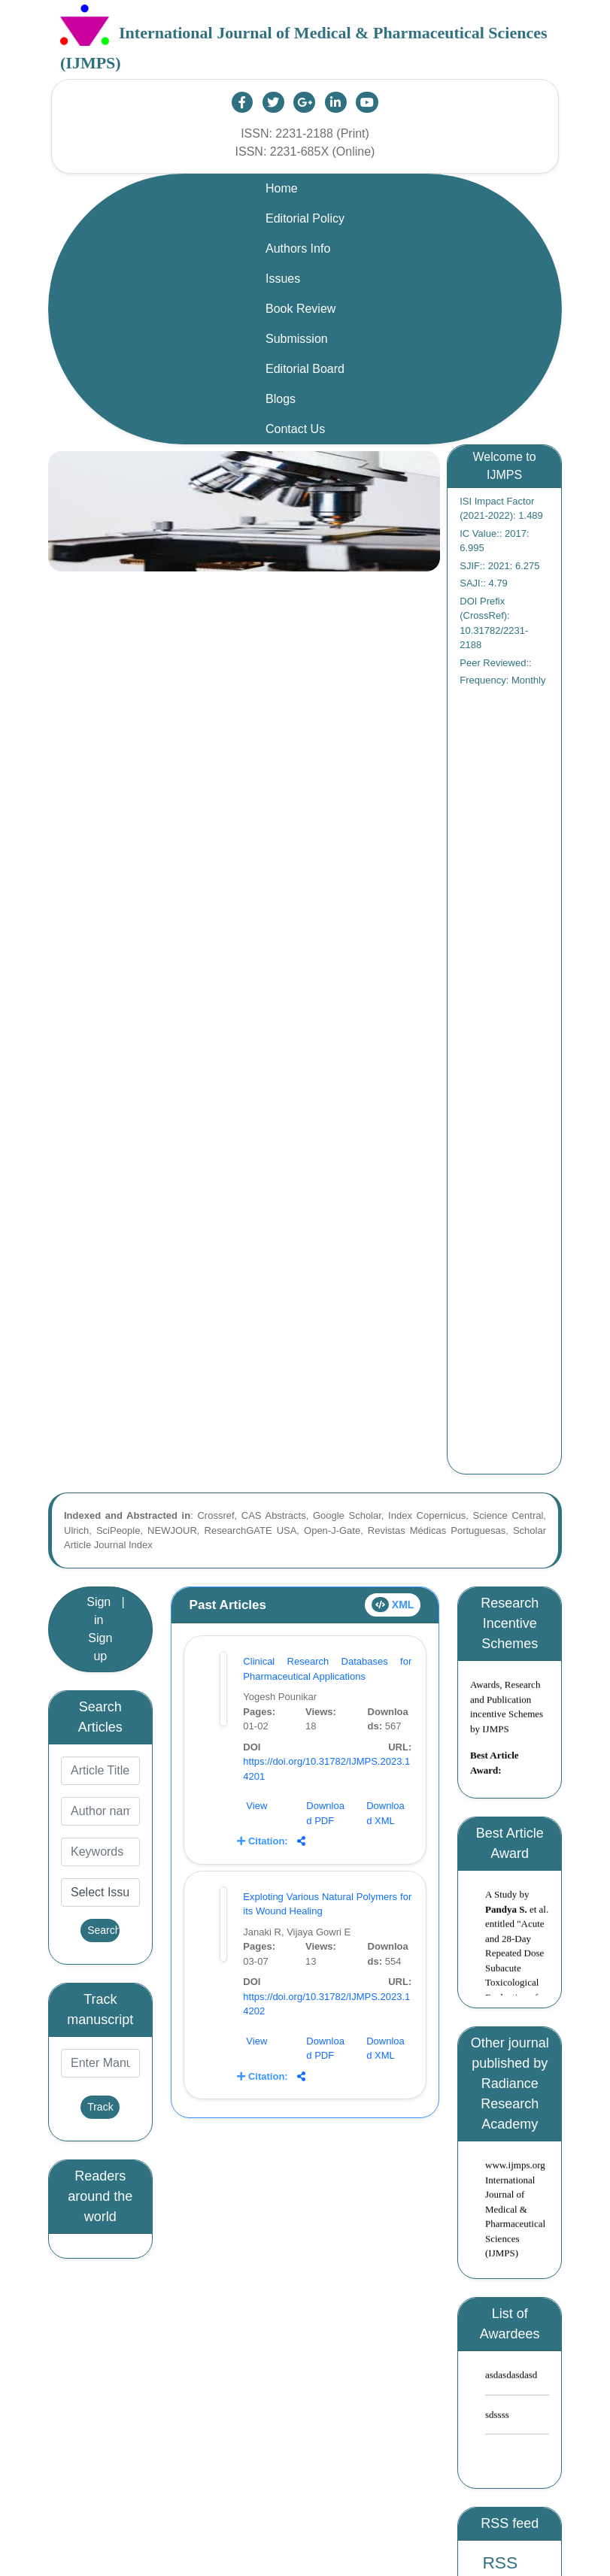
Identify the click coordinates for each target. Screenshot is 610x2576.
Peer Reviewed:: (495, 662)
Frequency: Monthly (502, 680)
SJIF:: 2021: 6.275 (499, 565)
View (256, 1805)
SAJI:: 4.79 (484, 583)
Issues (283, 278)
